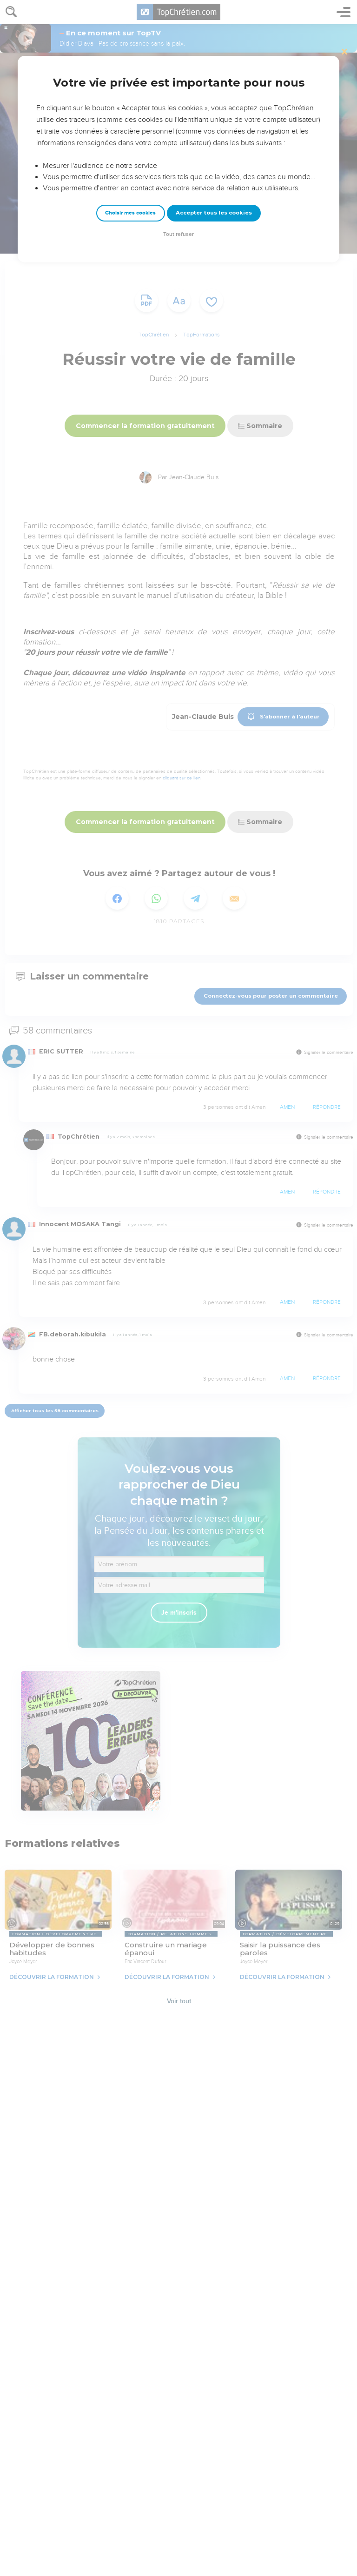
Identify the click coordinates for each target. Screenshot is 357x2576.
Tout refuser (178, 234)
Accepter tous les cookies (214, 212)
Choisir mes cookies (130, 213)
